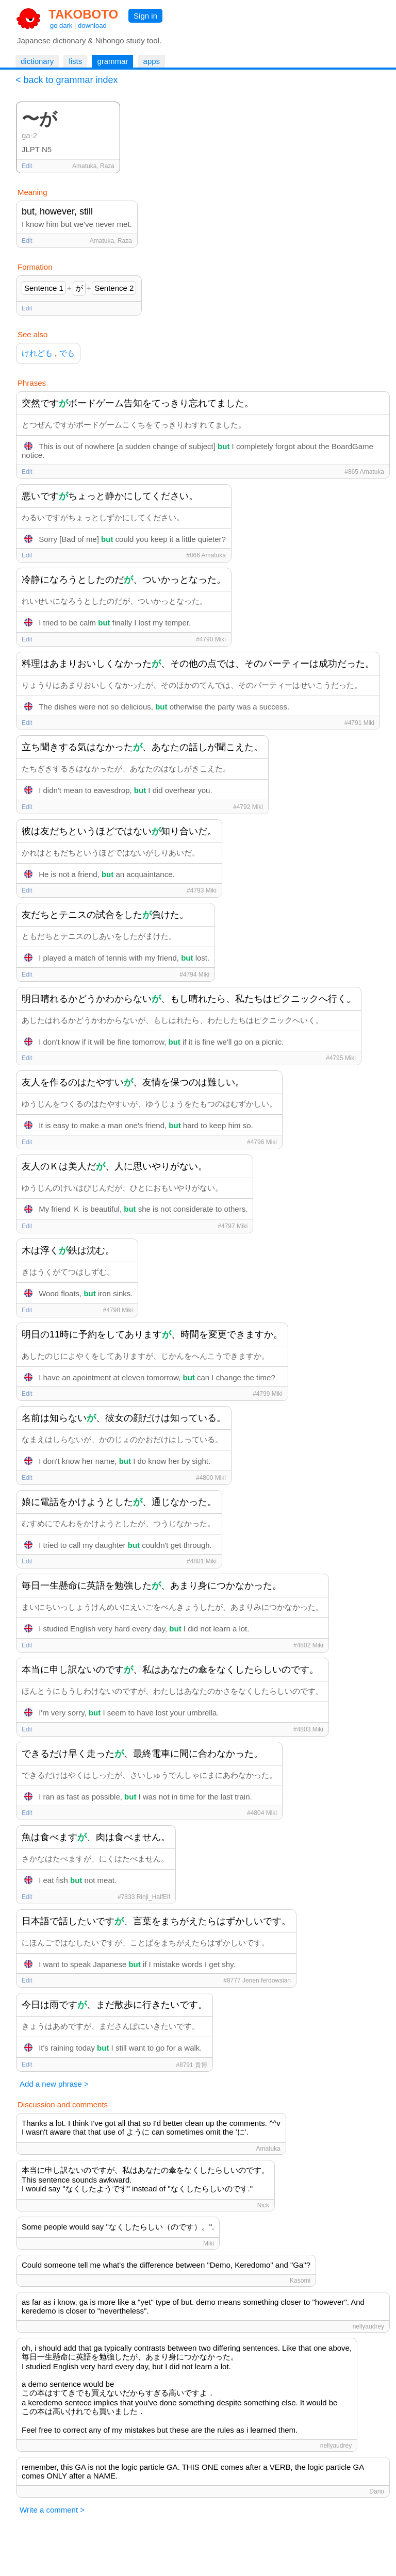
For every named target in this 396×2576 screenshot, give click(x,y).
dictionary (37, 61)
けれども (37, 353)
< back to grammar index (66, 80)
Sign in (145, 15)
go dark (61, 25)
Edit (27, 166)
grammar (112, 61)
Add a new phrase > (54, 2083)
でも (67, 353)
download (92, 25)
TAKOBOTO (83, 14)
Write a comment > (52, 2509)
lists (75, 61)
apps (151, 61)
